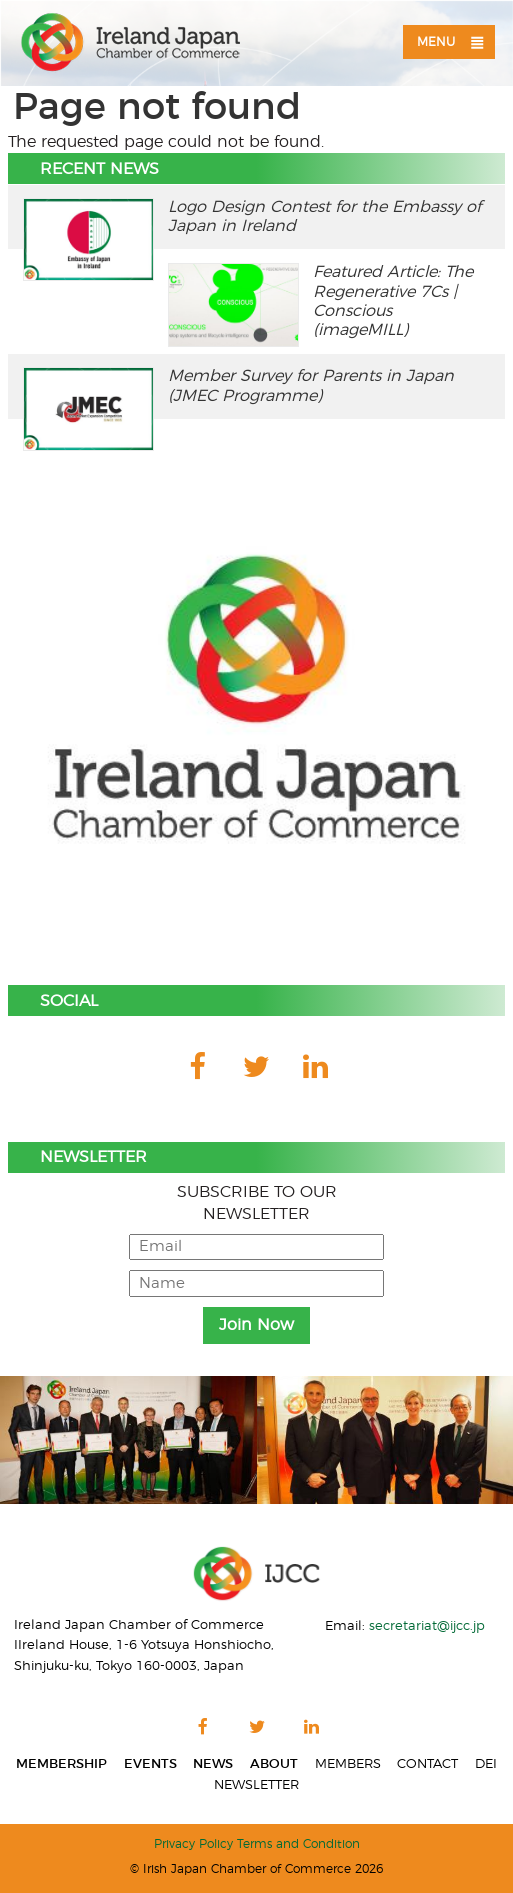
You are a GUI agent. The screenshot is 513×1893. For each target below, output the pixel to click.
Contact (427, 1764)
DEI (486, 1764)
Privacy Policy (193, 1844)
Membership (61, 1764)
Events (150, 1764)
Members (348, 1764)
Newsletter (256, 1786)
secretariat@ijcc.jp (427, 1626)
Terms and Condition (298, 1844)
